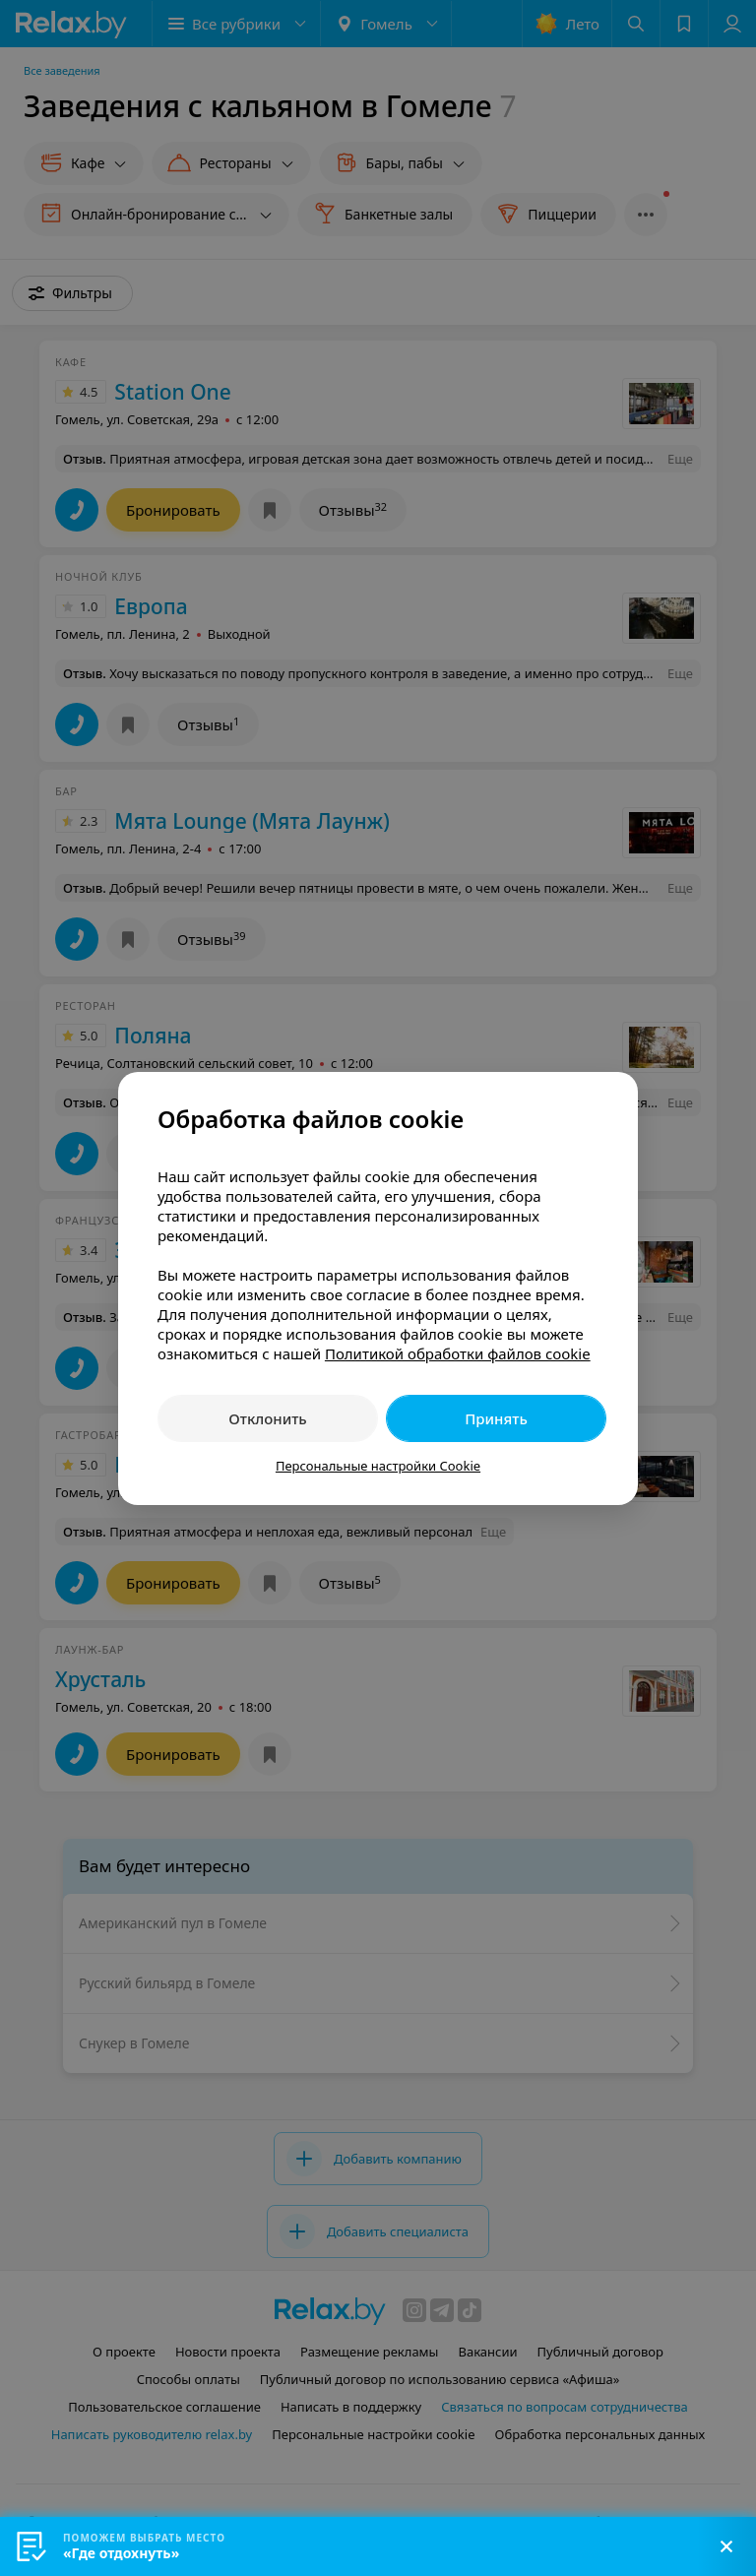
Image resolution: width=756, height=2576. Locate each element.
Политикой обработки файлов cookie (458, 1353)
